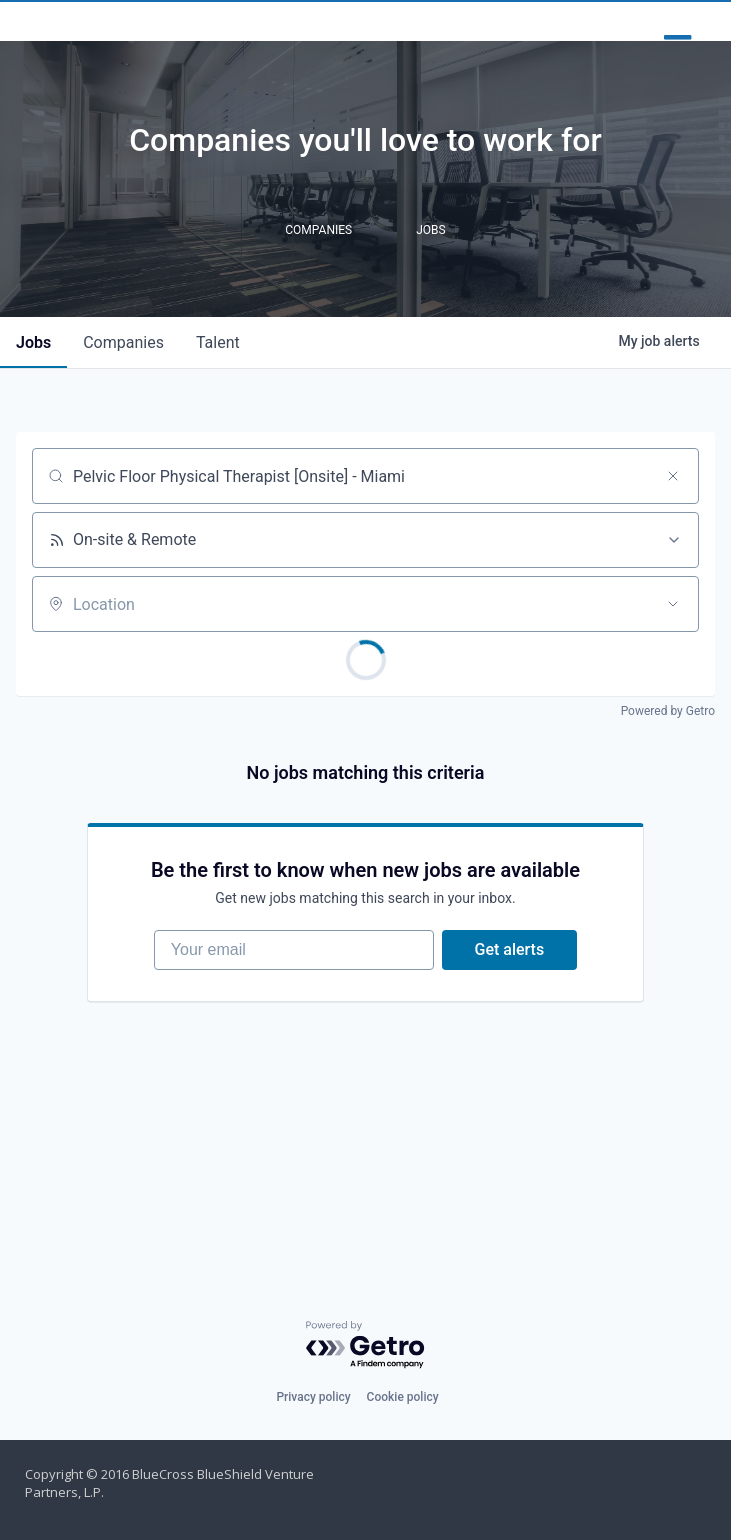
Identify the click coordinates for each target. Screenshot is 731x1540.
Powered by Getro (668, 764)
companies (123, 395)
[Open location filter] (673, 657)
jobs (33, 395)
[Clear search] (673, 529)
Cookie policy (403, 1397)
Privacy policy (313, 1397)
